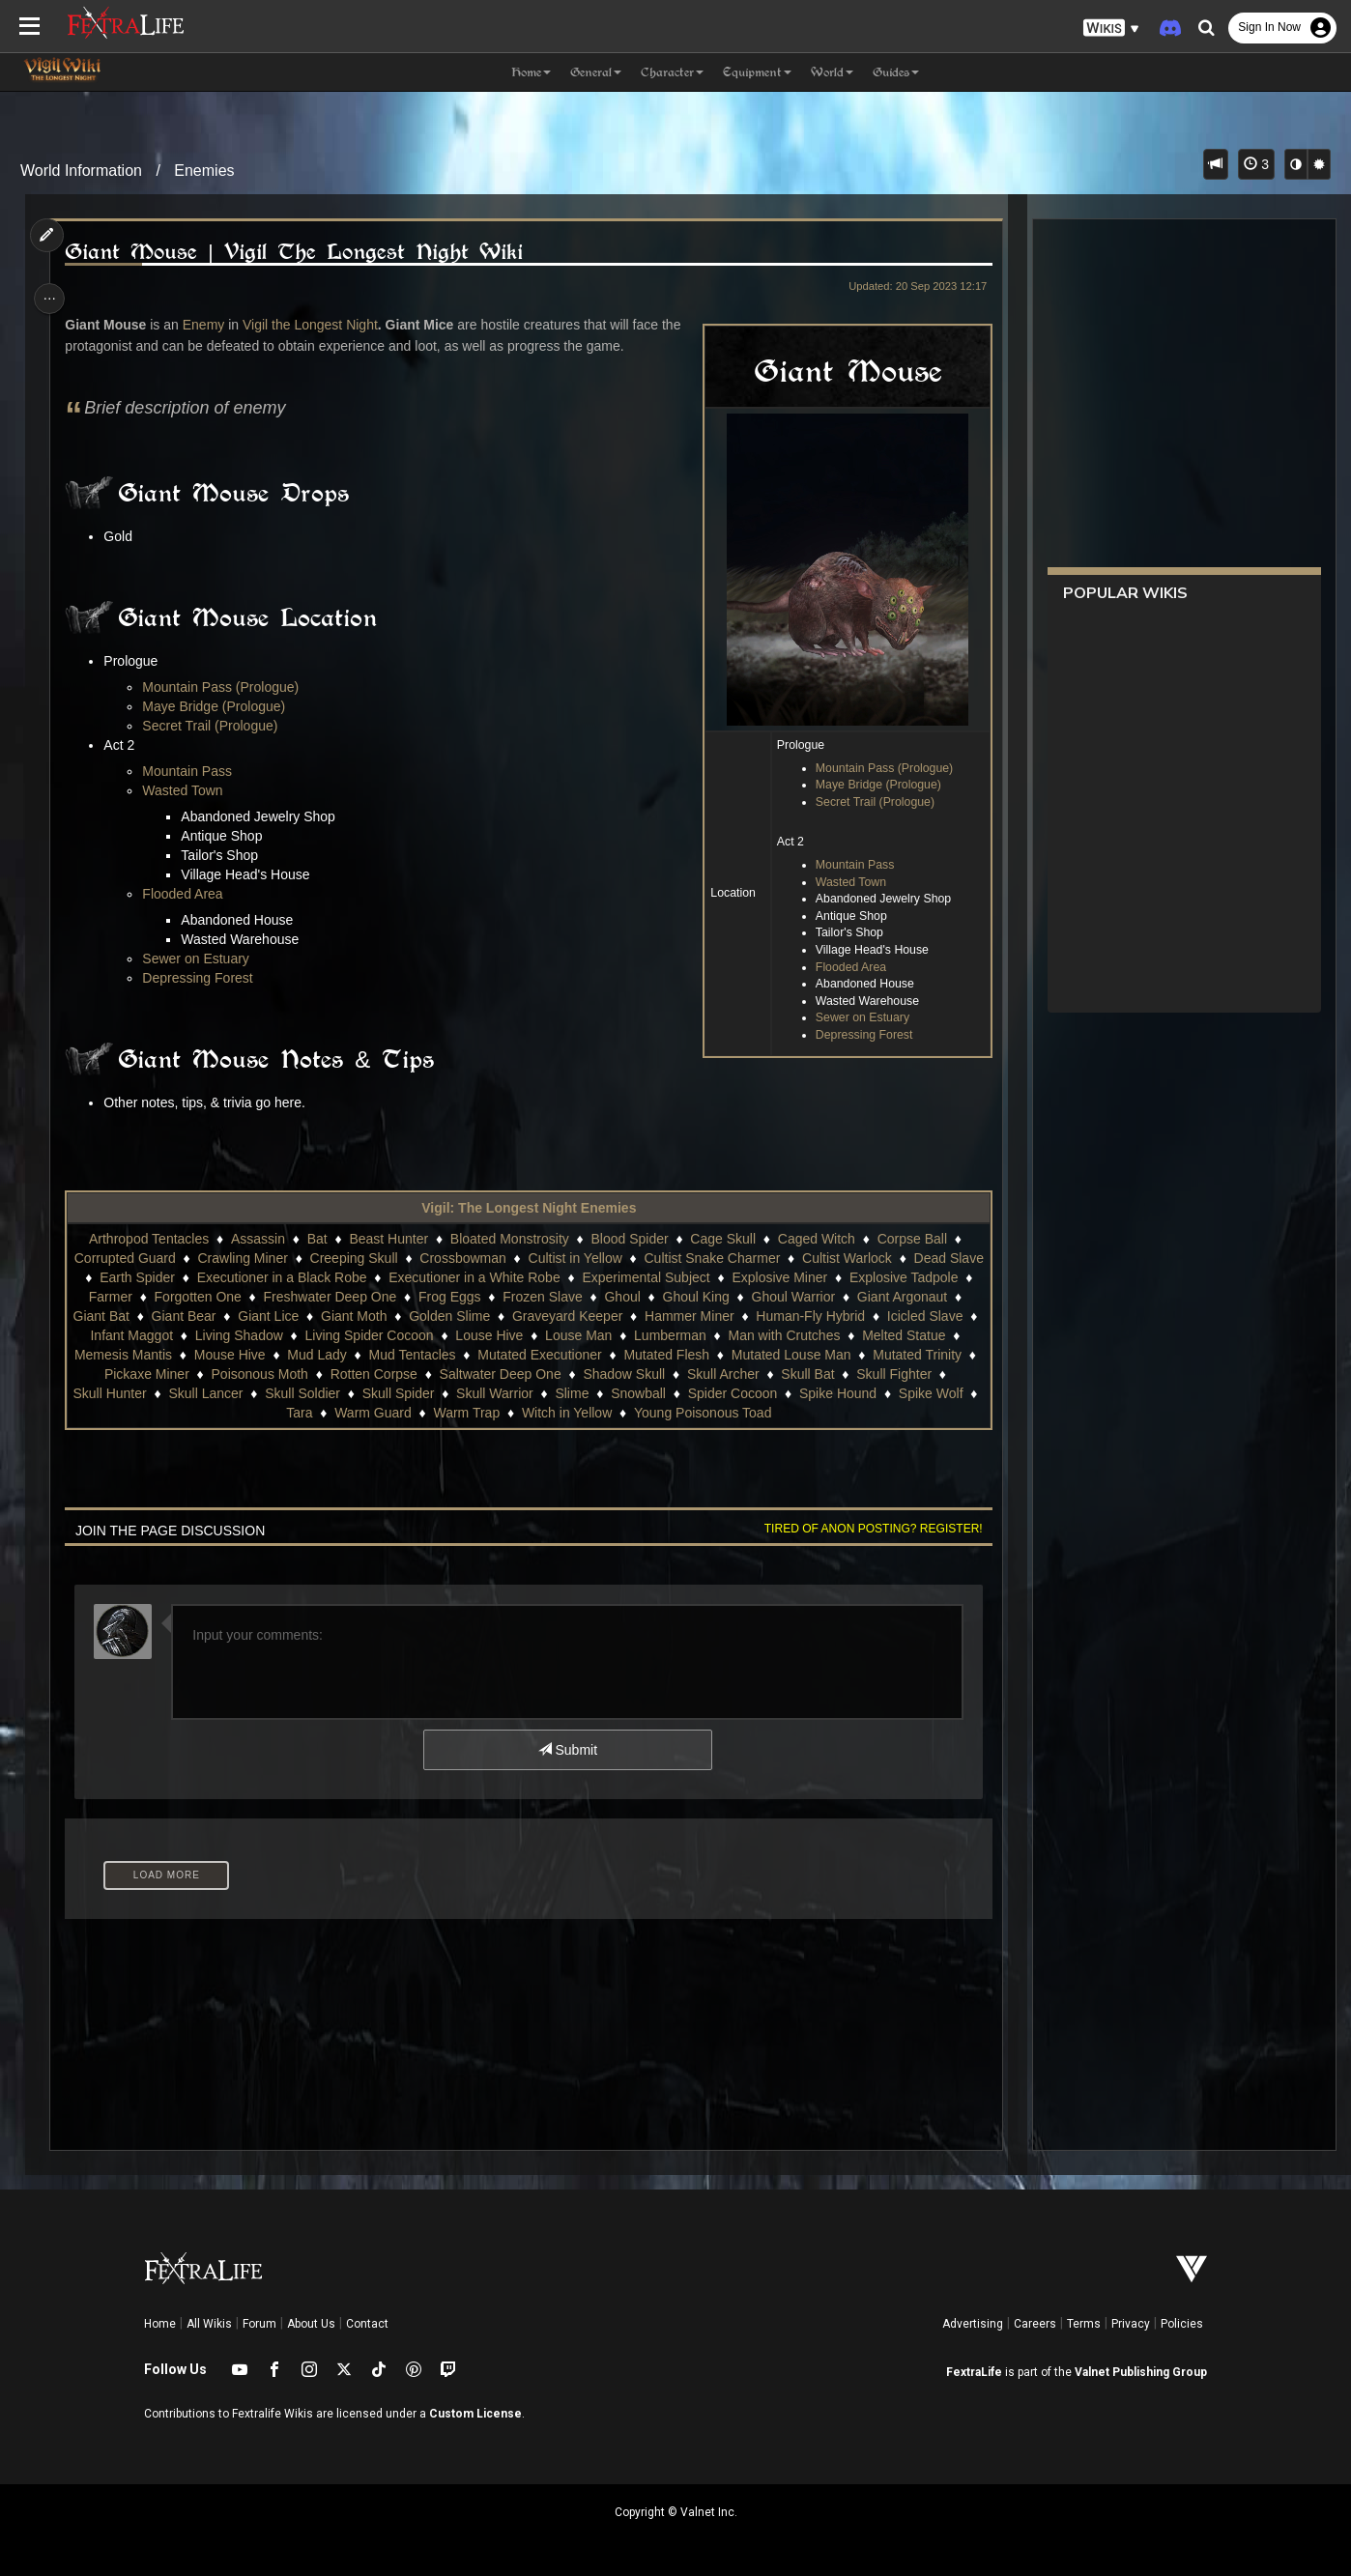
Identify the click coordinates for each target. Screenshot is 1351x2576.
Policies (1182, 2324)
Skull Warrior (776, 1393)
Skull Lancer (486, 1393)
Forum (259, 2324)
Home (160, 2324)
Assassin (257, 1238)
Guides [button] (896, 72)
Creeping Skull (388, 1258)
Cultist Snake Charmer (746, 1258)
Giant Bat (271, 1316)
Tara (447, 1412)
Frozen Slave (663, 1296)
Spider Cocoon (182, 1412)
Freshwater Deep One (450, 1296)
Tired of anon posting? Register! (867, 1528)
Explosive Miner (879, 1277)
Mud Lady (561, 1354)
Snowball (919, 1393)
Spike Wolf (380, 1412)
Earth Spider (236, 1277)
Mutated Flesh (912, 1354)
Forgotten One (317, 1296)
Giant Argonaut (175, 1316)
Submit (566, 1750)
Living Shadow (472, 1335)
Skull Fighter (294, 1393)
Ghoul (743, 1296)
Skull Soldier (583, 1393)
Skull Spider (680, 1393)
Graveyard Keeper (737, 1316)
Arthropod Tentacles (148, 1238)
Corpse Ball (911, 1238)
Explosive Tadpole (132, 1296)
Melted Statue (255, 1354)
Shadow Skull (883, 1374)
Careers (1035, 2324)
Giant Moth (524, 1316)
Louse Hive (723, 1335)
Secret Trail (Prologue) (869, 802)
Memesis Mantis (368, 1354)
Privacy (1130, 2324)
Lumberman (904, 1335)
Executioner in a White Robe (573, 1277)
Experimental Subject (745, 1277)
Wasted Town (845, 882)
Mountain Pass (849, 865)
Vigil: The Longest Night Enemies (527, 1208)
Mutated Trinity (296, 1374)
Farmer (231, 1296)
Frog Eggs (570, 1296)
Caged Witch (815, 1238)
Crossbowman (497, 1258)
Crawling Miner (277, 1258)
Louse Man (812, 1335)
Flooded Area (845, 967)
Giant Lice (438, 1316)
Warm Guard (521, 1412)
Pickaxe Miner (404, 1374)
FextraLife (974, 2372)
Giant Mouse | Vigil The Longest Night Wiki (298, 252)
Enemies (204, 170)
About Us (311, 2324)
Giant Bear (353, 1316)
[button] (1111, 28)
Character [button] (672, 72)
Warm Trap (614, 1412)
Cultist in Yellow (609, 1258)
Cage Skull (723, 1238)
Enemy (208, 324)
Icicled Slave (264, 1335)
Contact (367, 2324)
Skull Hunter (390, 1393)
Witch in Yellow (715, 1412)
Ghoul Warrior (914, 1296)
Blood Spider (629, 1238)
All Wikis (209, 2324)
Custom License (475, 2413)
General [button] (595, 72)
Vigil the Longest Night (315, 324)
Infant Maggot (365, 1335)
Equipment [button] (757, 72)
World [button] (832, 72)
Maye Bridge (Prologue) (872, 784)
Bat (316, 1238)
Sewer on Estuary (857, 1017)
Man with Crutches (136, 1354)
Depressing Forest (858, 1035)
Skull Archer (123, 1393)
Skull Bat (208, 1393)
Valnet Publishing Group (1141, 2372)
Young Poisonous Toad (850, 1412)
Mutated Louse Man (170, 1374)
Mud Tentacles (657, 1354)
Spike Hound (287, 1412)
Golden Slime (619, 1316)
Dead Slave (142, 1277)
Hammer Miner (860, 1316)
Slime (853, 1393)
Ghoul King (816, 1296)
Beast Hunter (388, 1238)
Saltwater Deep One (758, 1374)
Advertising (972, 2324)
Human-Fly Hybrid (149, 1335)
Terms (1084, 2324)
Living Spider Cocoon (602, 1335)
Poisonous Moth (518, 1374)
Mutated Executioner (785, 1354)
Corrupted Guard (159, 1258)
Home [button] (531, 72)
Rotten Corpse (632, 1374)
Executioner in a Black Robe (382, 1277)
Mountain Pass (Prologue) (878, 768)
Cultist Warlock (881, 1258)
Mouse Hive (474, 1354)
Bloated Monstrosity (508, 1238)
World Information (81, 170)
